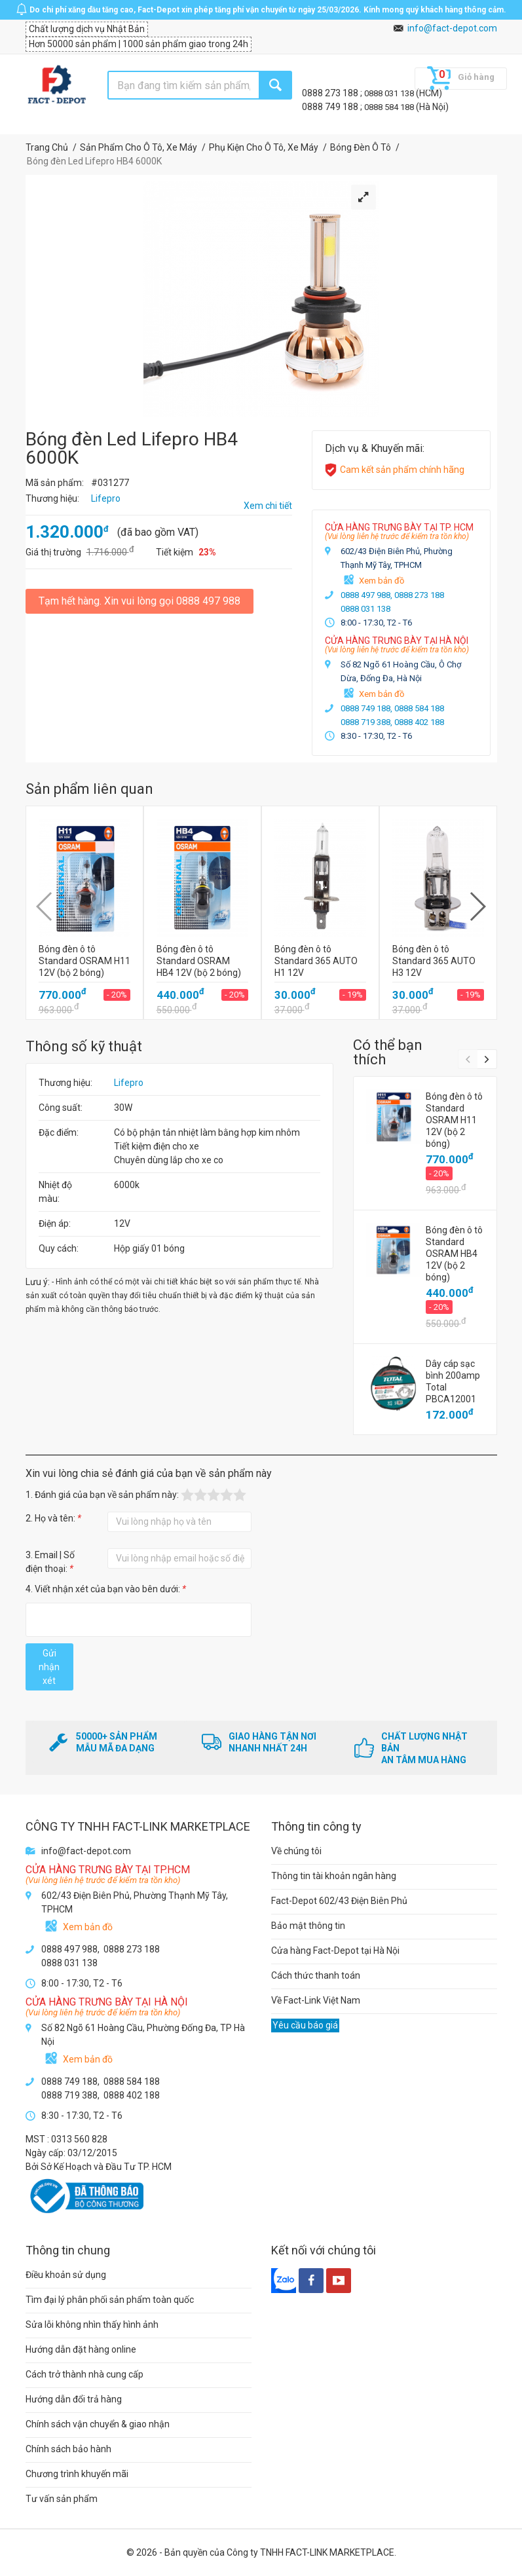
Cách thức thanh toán (315, 1975)
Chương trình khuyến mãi (77, 2474)
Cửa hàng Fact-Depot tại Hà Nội (335, 1950)
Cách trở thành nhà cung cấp (84, 2374)
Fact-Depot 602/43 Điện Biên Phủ (339, 1900)
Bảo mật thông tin (308, 1925)
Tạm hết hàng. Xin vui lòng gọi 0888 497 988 (139, 601)
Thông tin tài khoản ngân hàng (333, 1876)
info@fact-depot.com (452, 28)
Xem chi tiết (268, 505)
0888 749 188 (331, 107)
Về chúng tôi (296, 1851)
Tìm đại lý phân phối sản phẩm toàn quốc (110, 2299)
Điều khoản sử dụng (66, 2274)
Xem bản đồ (381, 581)
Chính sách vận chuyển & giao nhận (98, 2424)
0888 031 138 (390, 93)
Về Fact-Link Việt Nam (315, 2000)
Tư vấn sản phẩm (62, 2498)
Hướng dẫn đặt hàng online (81, 2349)
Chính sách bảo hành (68, 2449)
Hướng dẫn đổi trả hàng (74, 2399)
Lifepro (128, 1082)
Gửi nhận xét (49, 1667)
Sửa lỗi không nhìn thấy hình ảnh (92, 2324)
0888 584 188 (390, 107)
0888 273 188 (331, 93)
